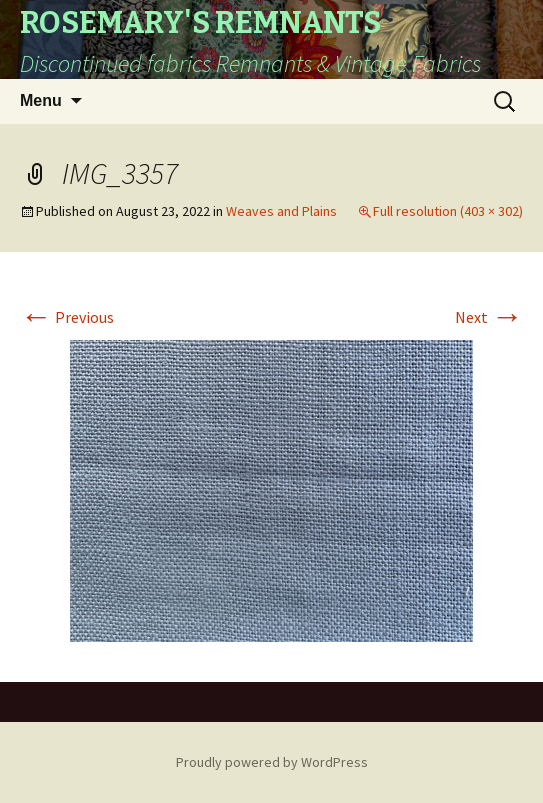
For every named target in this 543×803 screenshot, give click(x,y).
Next (489, 317)
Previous (67, 317)
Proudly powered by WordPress (272, 762)
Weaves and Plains (281, 211)
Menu (41, 100)
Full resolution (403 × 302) (448, 211)
